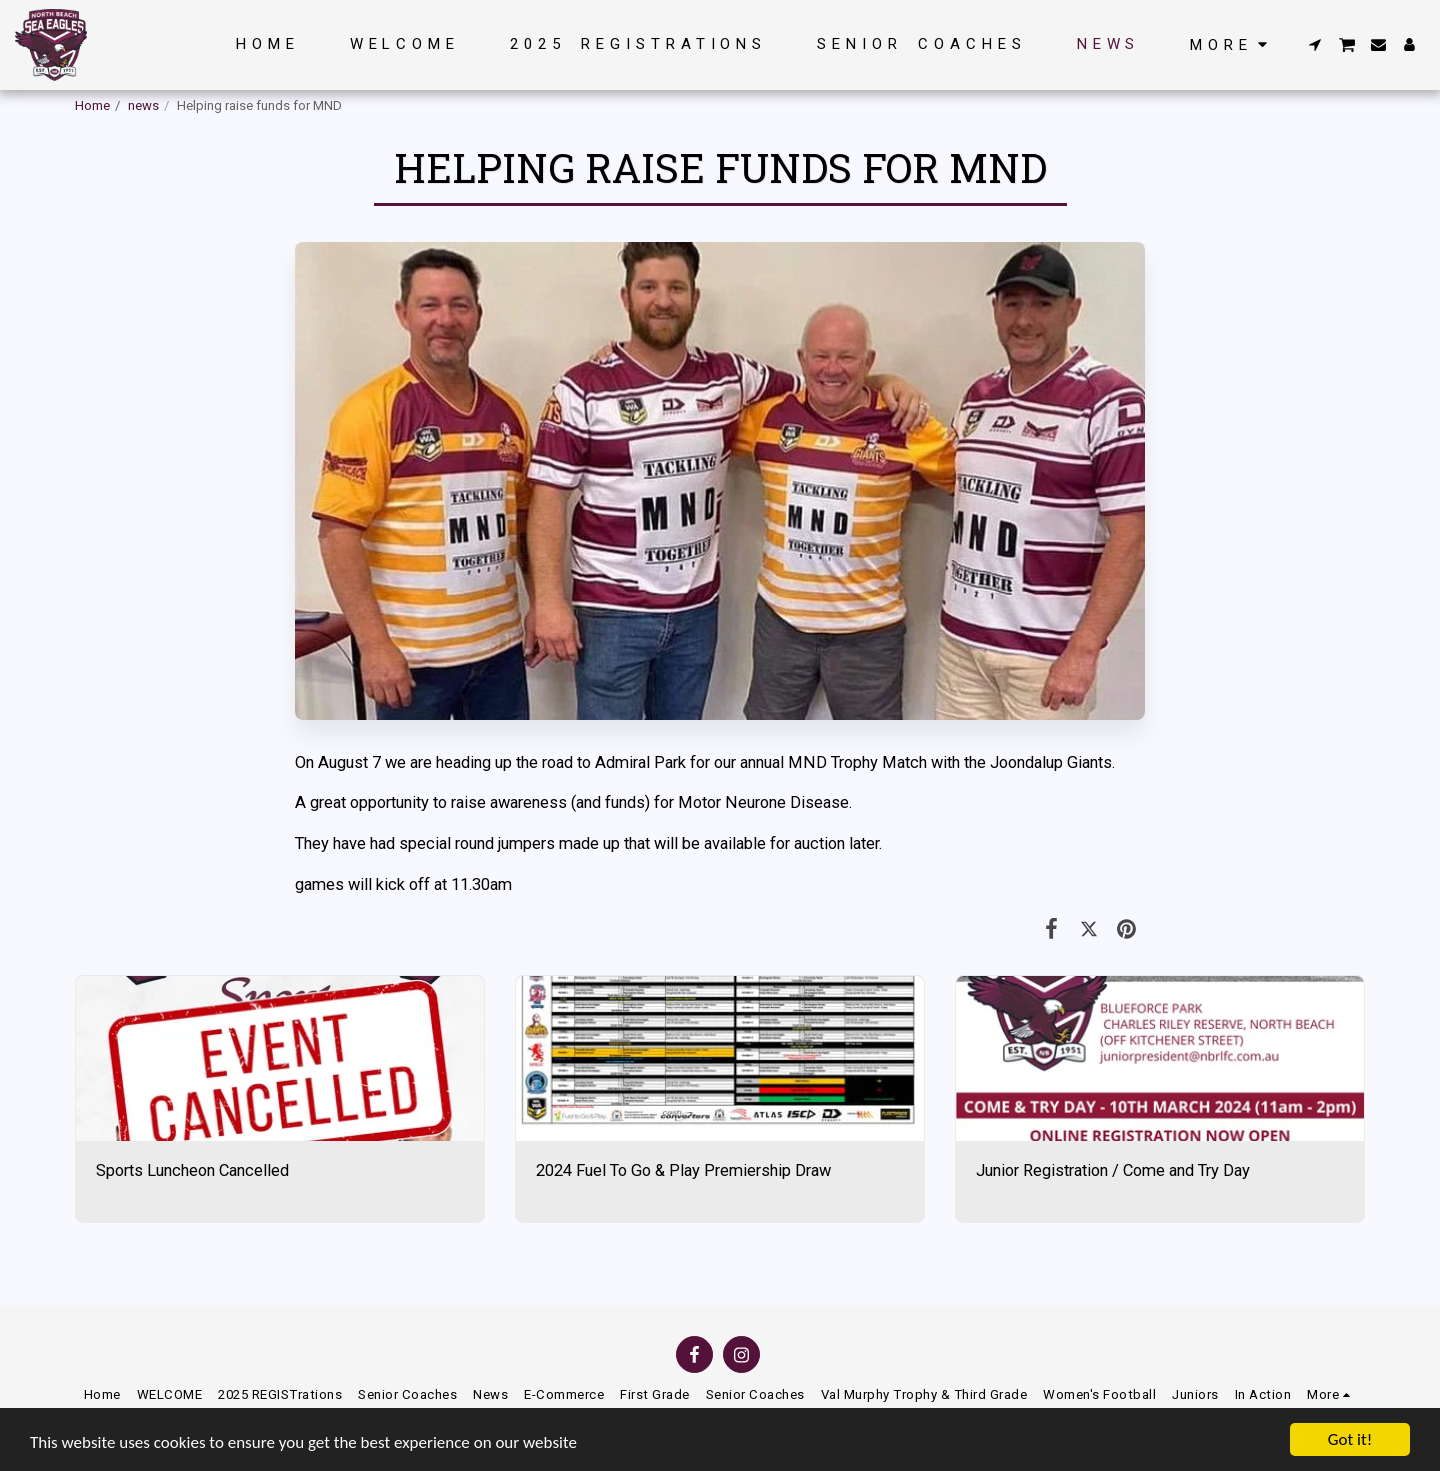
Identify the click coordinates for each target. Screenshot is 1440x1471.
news (143, 105)
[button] (1315, 44)
